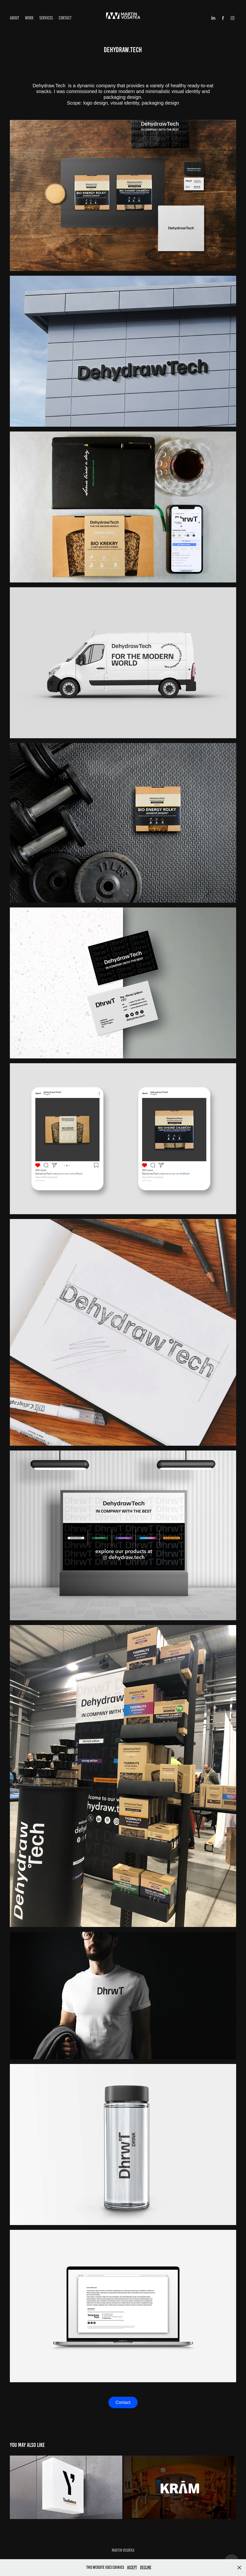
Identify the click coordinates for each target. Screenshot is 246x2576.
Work (29, 17)
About (14, 17)
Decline (145, 2567)
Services (46, 17)
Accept (132, 2567)
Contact (65, 17)
